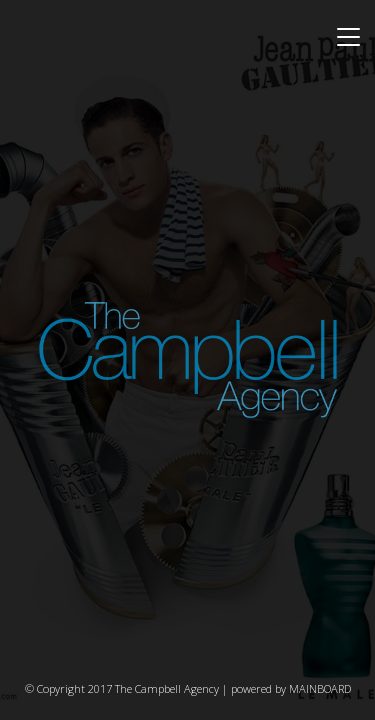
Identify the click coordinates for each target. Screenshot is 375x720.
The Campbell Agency (188, 360)
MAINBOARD (320, 688)
